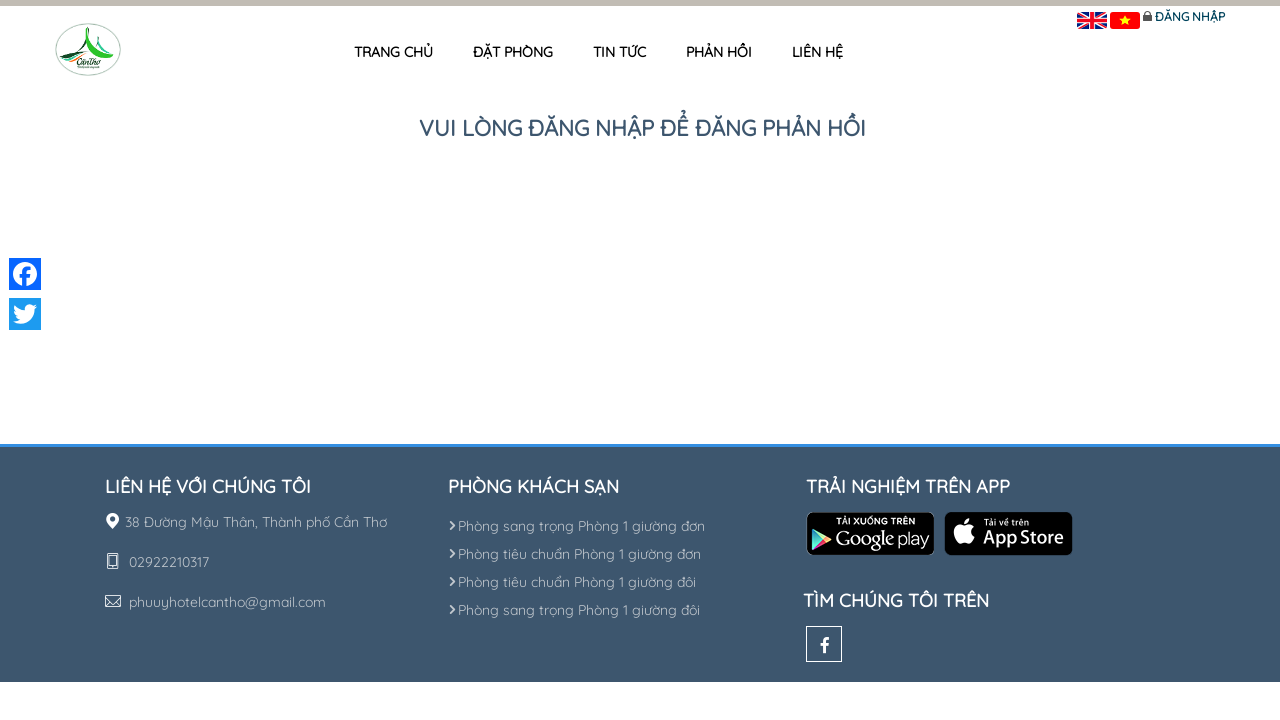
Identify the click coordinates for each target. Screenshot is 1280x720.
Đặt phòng (513, 52)
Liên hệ (817, 52)
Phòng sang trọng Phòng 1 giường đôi (574, 610)
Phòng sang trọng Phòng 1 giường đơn (576, 526)
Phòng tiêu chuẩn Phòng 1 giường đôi (572, 582)
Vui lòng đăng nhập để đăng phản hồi (642, 128)
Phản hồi (719, 52)
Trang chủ (393, 52)
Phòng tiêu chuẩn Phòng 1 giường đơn (574, 554)
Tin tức (619, 52)
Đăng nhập (1190, 16)
